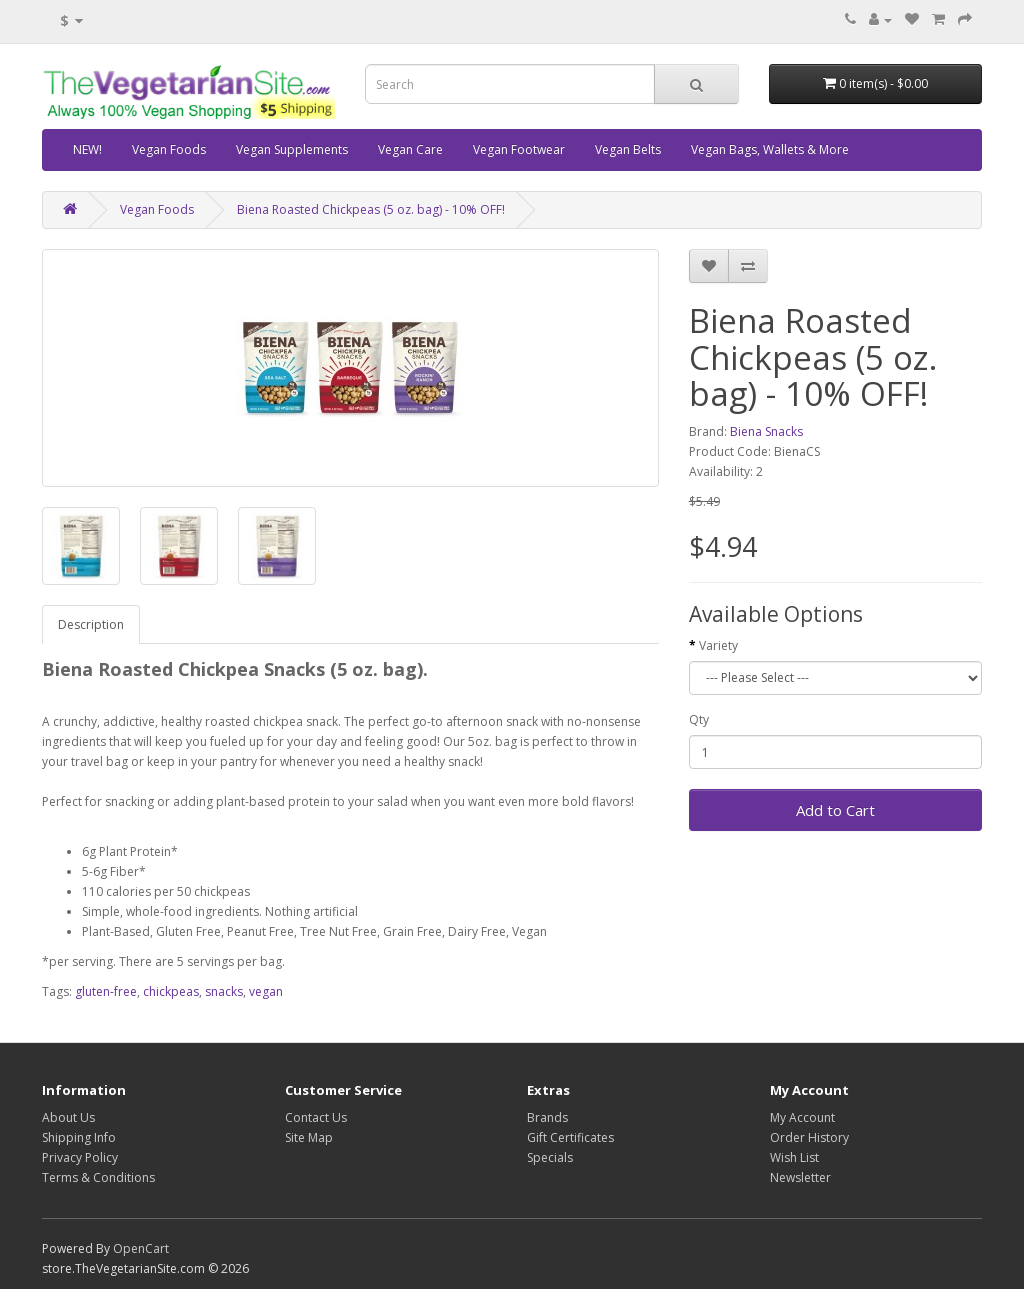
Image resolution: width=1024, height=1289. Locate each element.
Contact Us (316, 1117)
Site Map (309, 1137)
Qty (699, 719)
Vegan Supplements (292, 149)
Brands (547, 1117)
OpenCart (141, 1248)
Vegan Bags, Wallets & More (770, 149)
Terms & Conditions (98, 1177)
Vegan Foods (169, 149)
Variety (718, 645)
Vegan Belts (628, 149)
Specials (550, 1157)
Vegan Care (410, 149)
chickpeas (171, 991)
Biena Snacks (766, 431)
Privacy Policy (80, 1157)
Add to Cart (835, 810)
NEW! (87, 149)
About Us (68, 1117)
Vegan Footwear (519, 149)
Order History (809, 1137)
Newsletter (800, 1177)
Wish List (794, 1157)
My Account (802, 1117)
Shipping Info (79, 1137)
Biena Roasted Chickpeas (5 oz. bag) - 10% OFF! (371, 209)
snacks (224, 991)
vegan (266, 991)
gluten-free (106, 991)
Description (91, 624)
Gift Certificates (570, 1137)
